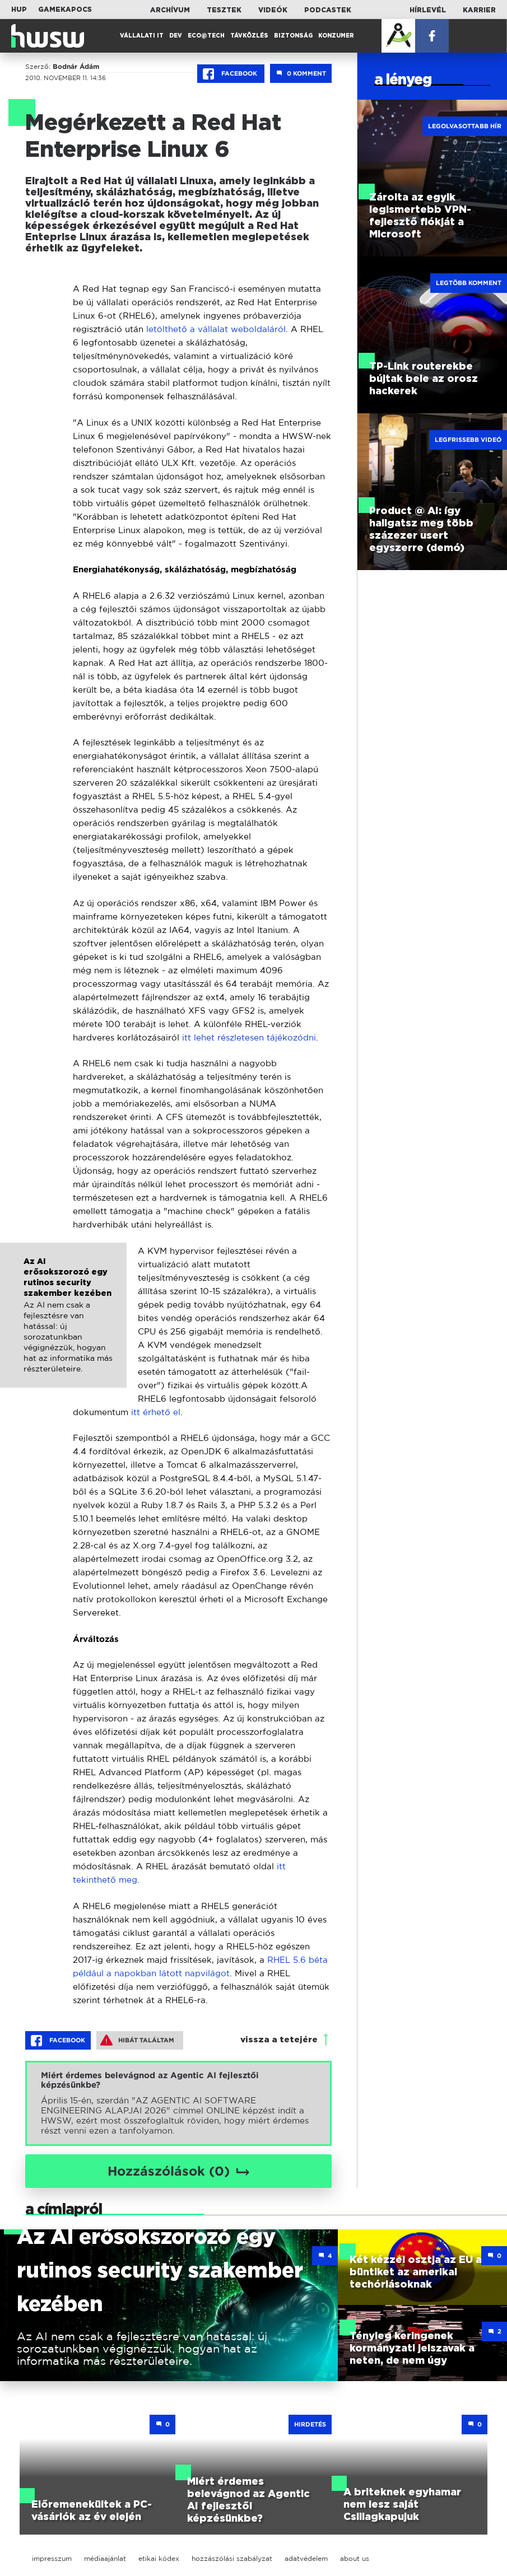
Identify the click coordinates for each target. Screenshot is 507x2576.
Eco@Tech (206, 36)
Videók (272, 10)
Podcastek (327, 10)
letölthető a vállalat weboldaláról (216, 329)
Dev (175, 36)
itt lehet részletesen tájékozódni (249, 1037)
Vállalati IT (142, 36)
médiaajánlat (105, 2558)
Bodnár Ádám (76, 66)
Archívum (170, 10)
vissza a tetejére (279, 2040)
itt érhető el (155, 1412)
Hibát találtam (137, 2040)
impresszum (52, 2558)
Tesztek (224, 10)
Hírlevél (428, 10)
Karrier (479, 10)
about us (354, 2558)
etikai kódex (158, 2558)
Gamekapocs (65, 9)
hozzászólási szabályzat (232, 2558)
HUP (19, 9)
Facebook (231, 74)
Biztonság (293, 36)
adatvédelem (306, 2558)
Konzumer (336, 36)
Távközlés (249, 36)
